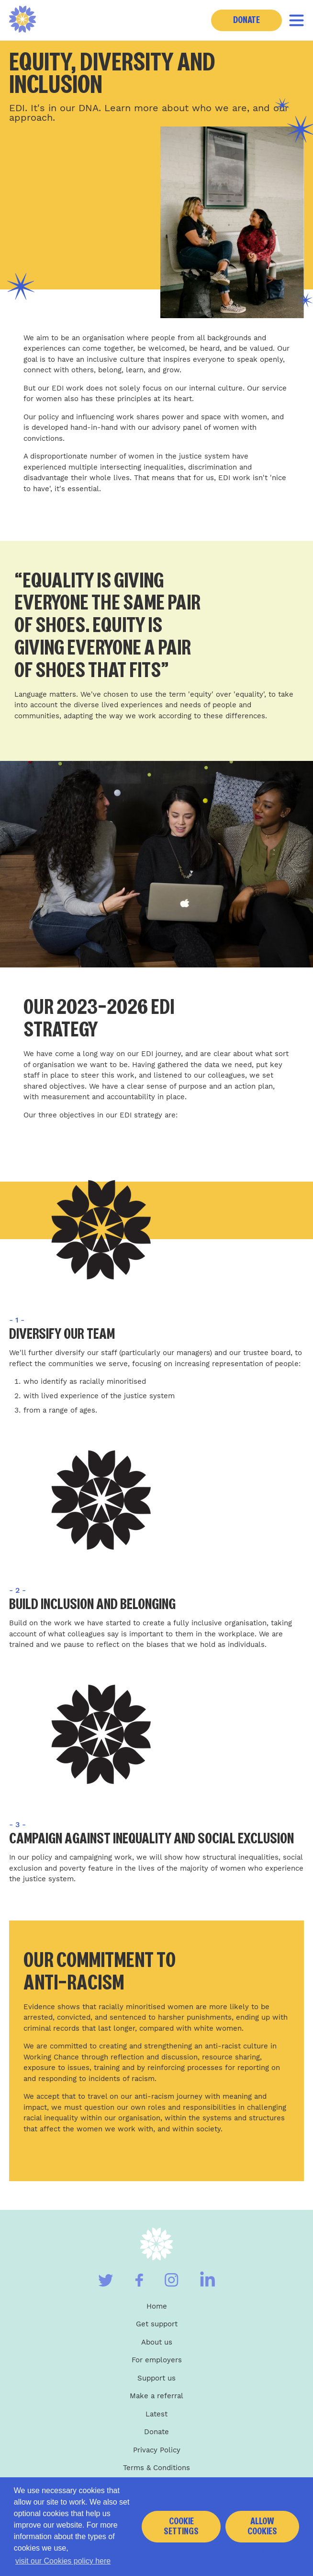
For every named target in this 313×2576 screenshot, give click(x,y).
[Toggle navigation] (296, 20)
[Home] (23, 20)
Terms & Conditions (156, 2467)
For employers (157, 2360)
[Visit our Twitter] (105, 2280)
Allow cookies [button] (262, 2526)
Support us (156, 2378)
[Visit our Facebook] (139, 2280)
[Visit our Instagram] (172, 2280)
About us (156, 2342)
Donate (246, 19)
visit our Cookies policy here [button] (63, 2561)
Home (156, 2306)
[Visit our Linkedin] (207, 2279)
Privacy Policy (156, 2450)
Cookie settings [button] (181, 2526)
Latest (156, 2414)
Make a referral (156, 2396)
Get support (157, 2324)
